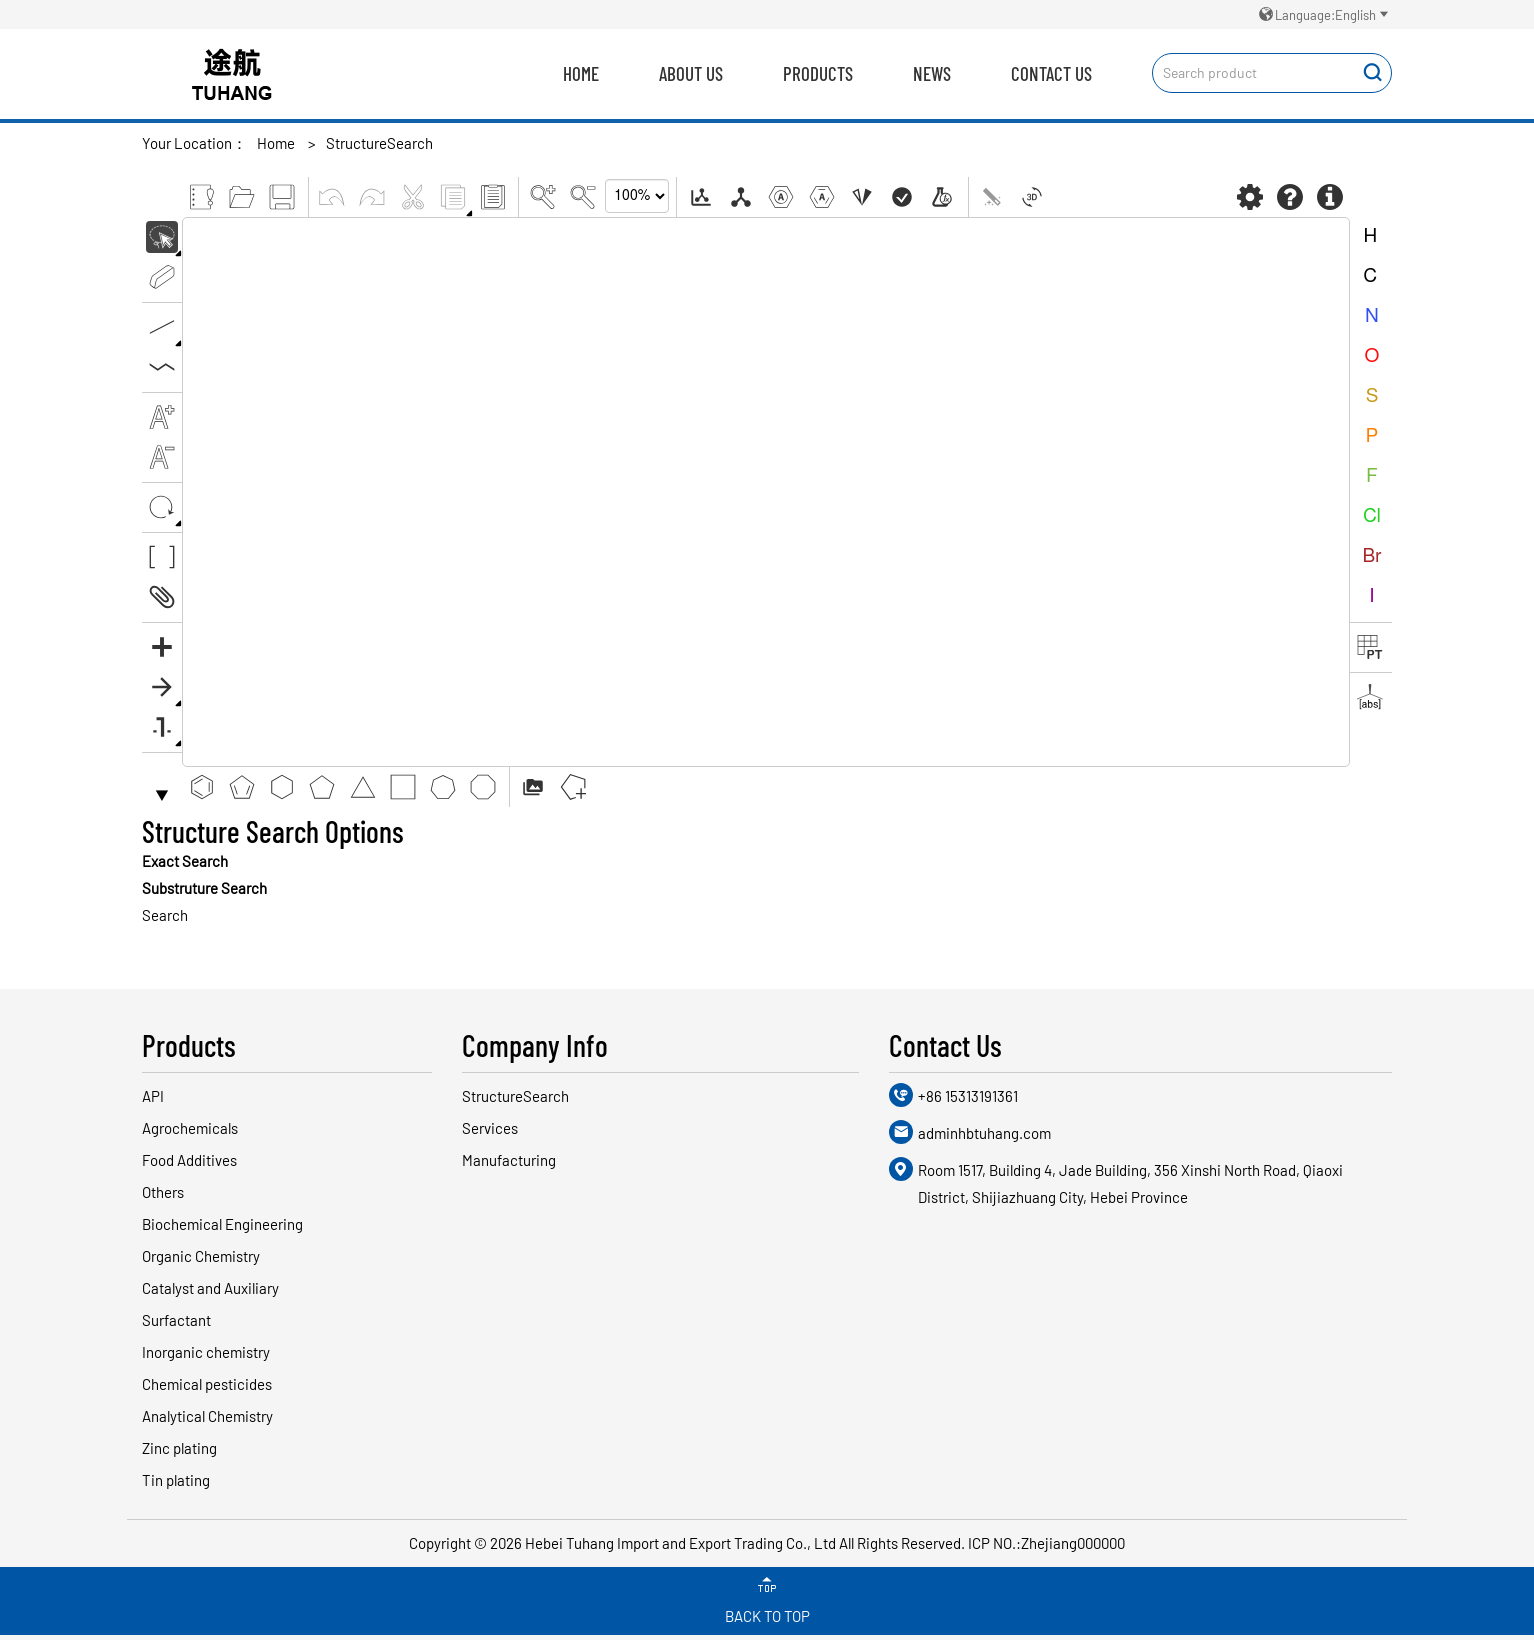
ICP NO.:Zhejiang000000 (1046, 1543)
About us (691, 73)
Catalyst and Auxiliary (210, 1288)
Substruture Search (204, 888)
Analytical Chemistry (207, 1416)
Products (818, 73)
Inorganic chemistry (206, 1352)
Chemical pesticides (207, 1384)
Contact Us (1051, 73)
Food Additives (189, 1160)
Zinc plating (179, 1448)
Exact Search (185, 861)
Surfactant (176, 1320)
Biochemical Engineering (222, 1224)
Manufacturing (509, 1160)
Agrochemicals (190, 1128)
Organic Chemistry (201, 1256)
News (932, 73)
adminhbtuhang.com (984, 1133)
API (153, 1096)
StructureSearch (379, 143)
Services (490, 1128)
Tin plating (176, 1480)
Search (165, 915)
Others (163, 1192)
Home (581, 73)
